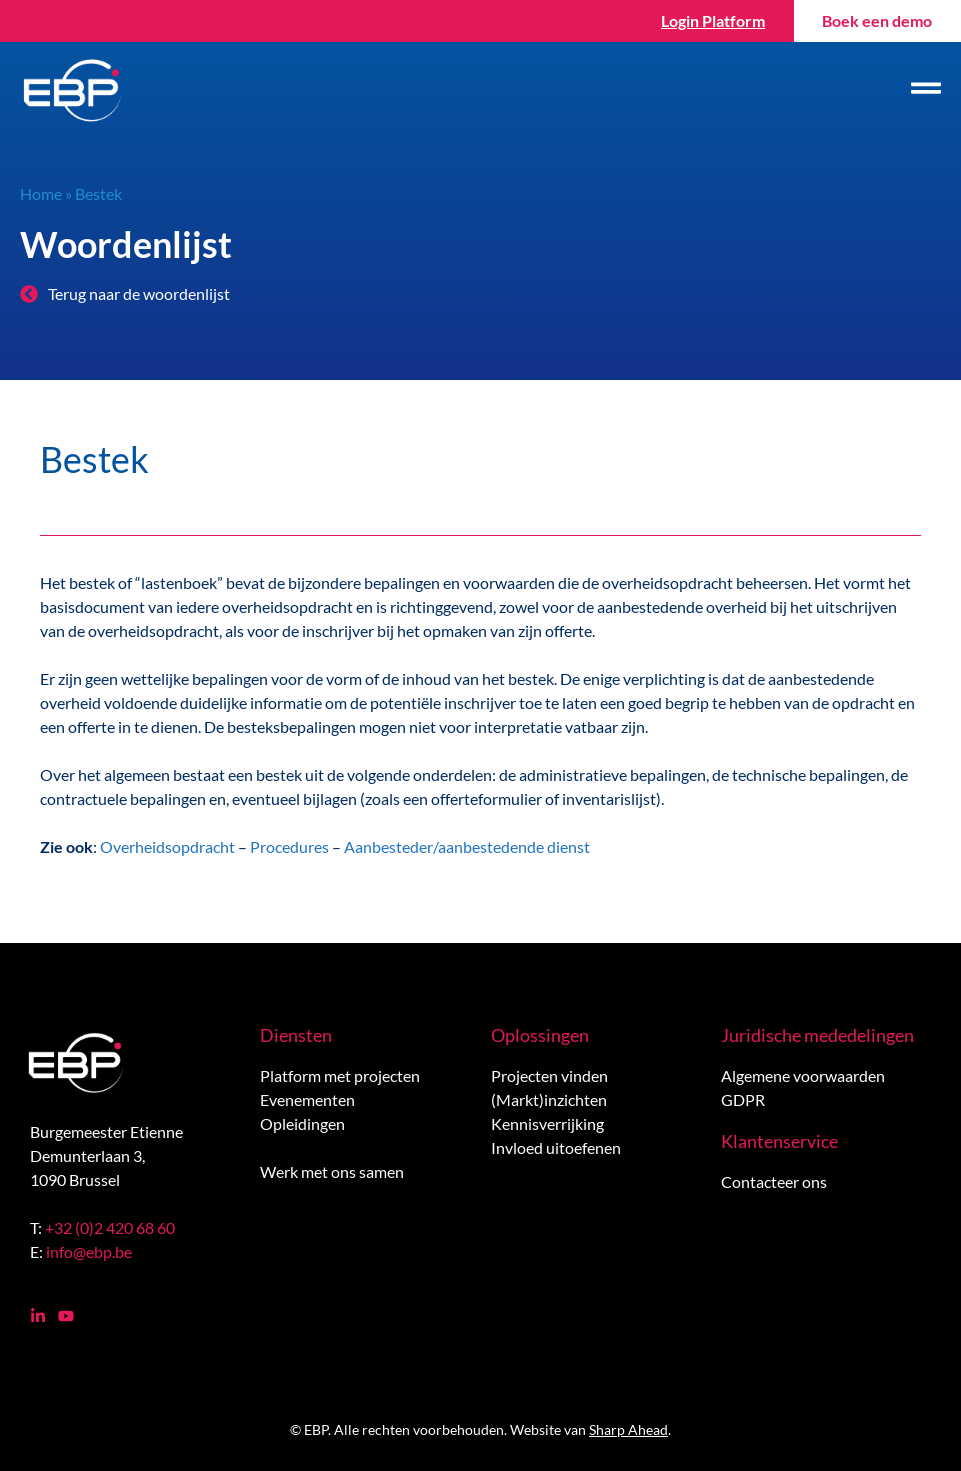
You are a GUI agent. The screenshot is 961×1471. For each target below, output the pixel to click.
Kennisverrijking (547, 1123)
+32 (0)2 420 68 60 (110, 1227)
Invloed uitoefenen (556, 1147)
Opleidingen (302, 1123)
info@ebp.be (89, 1251)
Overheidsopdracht (167, 846)
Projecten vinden (549, 1075)
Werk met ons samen (332, 1171)
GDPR (743, 1099)
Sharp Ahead (628, 1429)
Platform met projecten (340, 1075)
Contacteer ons (774, 1181)
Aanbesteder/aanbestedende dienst (467, 846)
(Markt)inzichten (549, 1099)
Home (41, 193)
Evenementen (307, 1099)
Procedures (289, 846)
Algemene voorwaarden (803, 1075)
